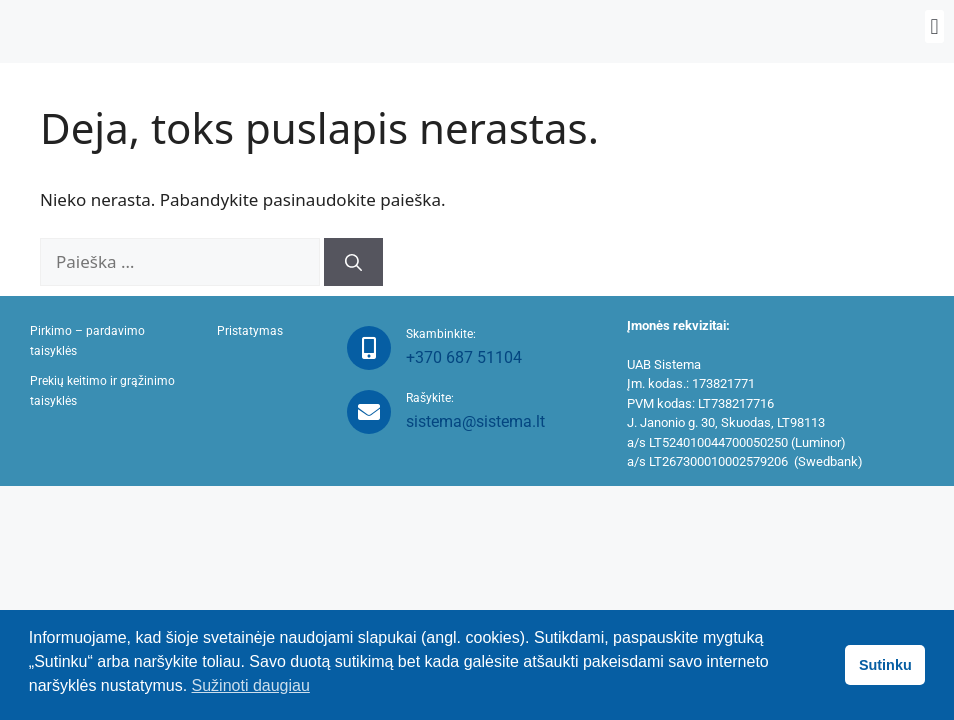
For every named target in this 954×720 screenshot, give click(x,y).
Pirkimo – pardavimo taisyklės (87, 341)
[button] (934, 26)
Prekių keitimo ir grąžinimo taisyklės (102, 391)
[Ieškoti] (353, 262)
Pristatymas (250, 331)
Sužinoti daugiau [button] (251, 685)
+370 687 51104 (464, 357)
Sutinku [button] (885, 665)
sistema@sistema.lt (475, 421)
